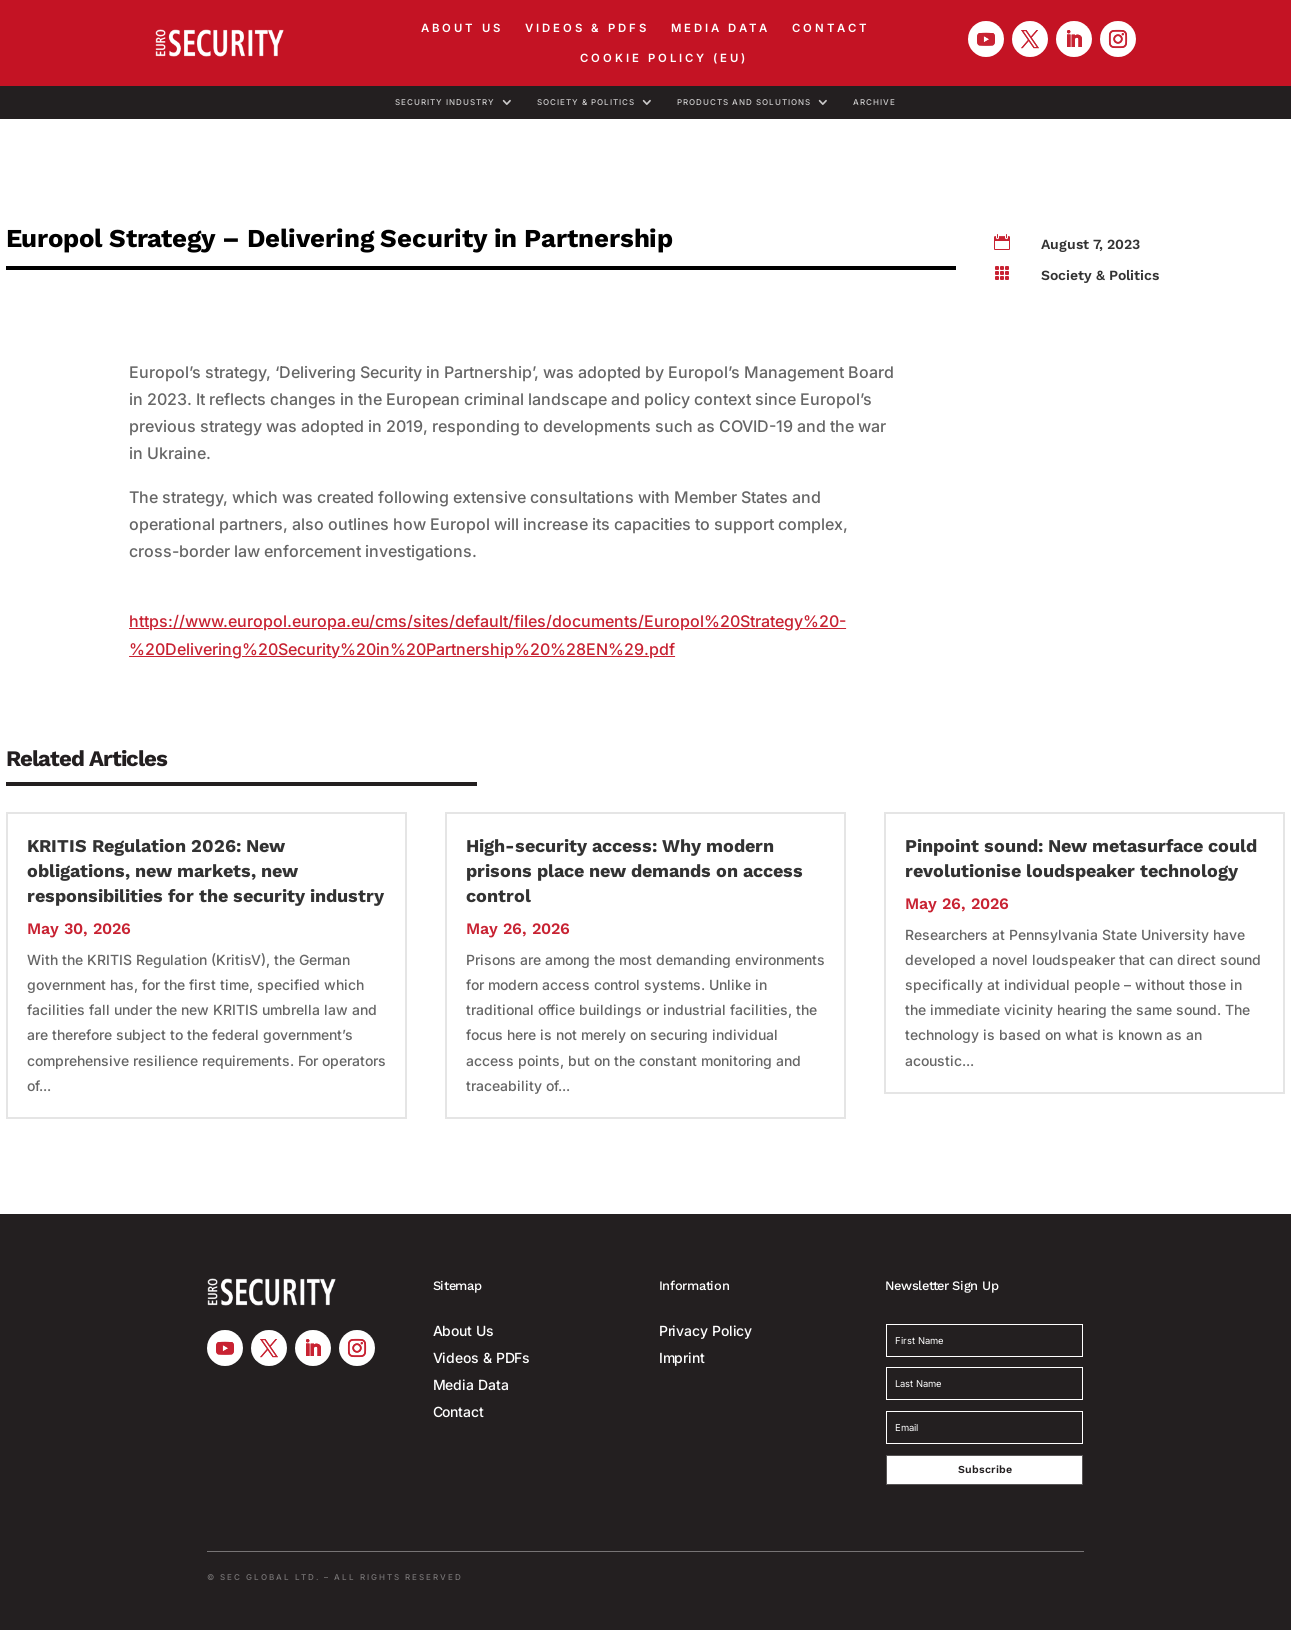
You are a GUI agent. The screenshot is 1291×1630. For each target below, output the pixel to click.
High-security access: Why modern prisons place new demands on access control (634, 870)
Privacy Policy (706, 1330)
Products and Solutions (744, 102)
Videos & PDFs (587, 28)
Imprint (682, 1357)
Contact (831, 28)
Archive (874, 102)
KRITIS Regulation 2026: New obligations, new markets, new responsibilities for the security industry (205, 870)
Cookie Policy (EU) (664, 58)
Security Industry (445, 102)
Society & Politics (586, 102)
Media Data (720, 28)
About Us (462, 28)
